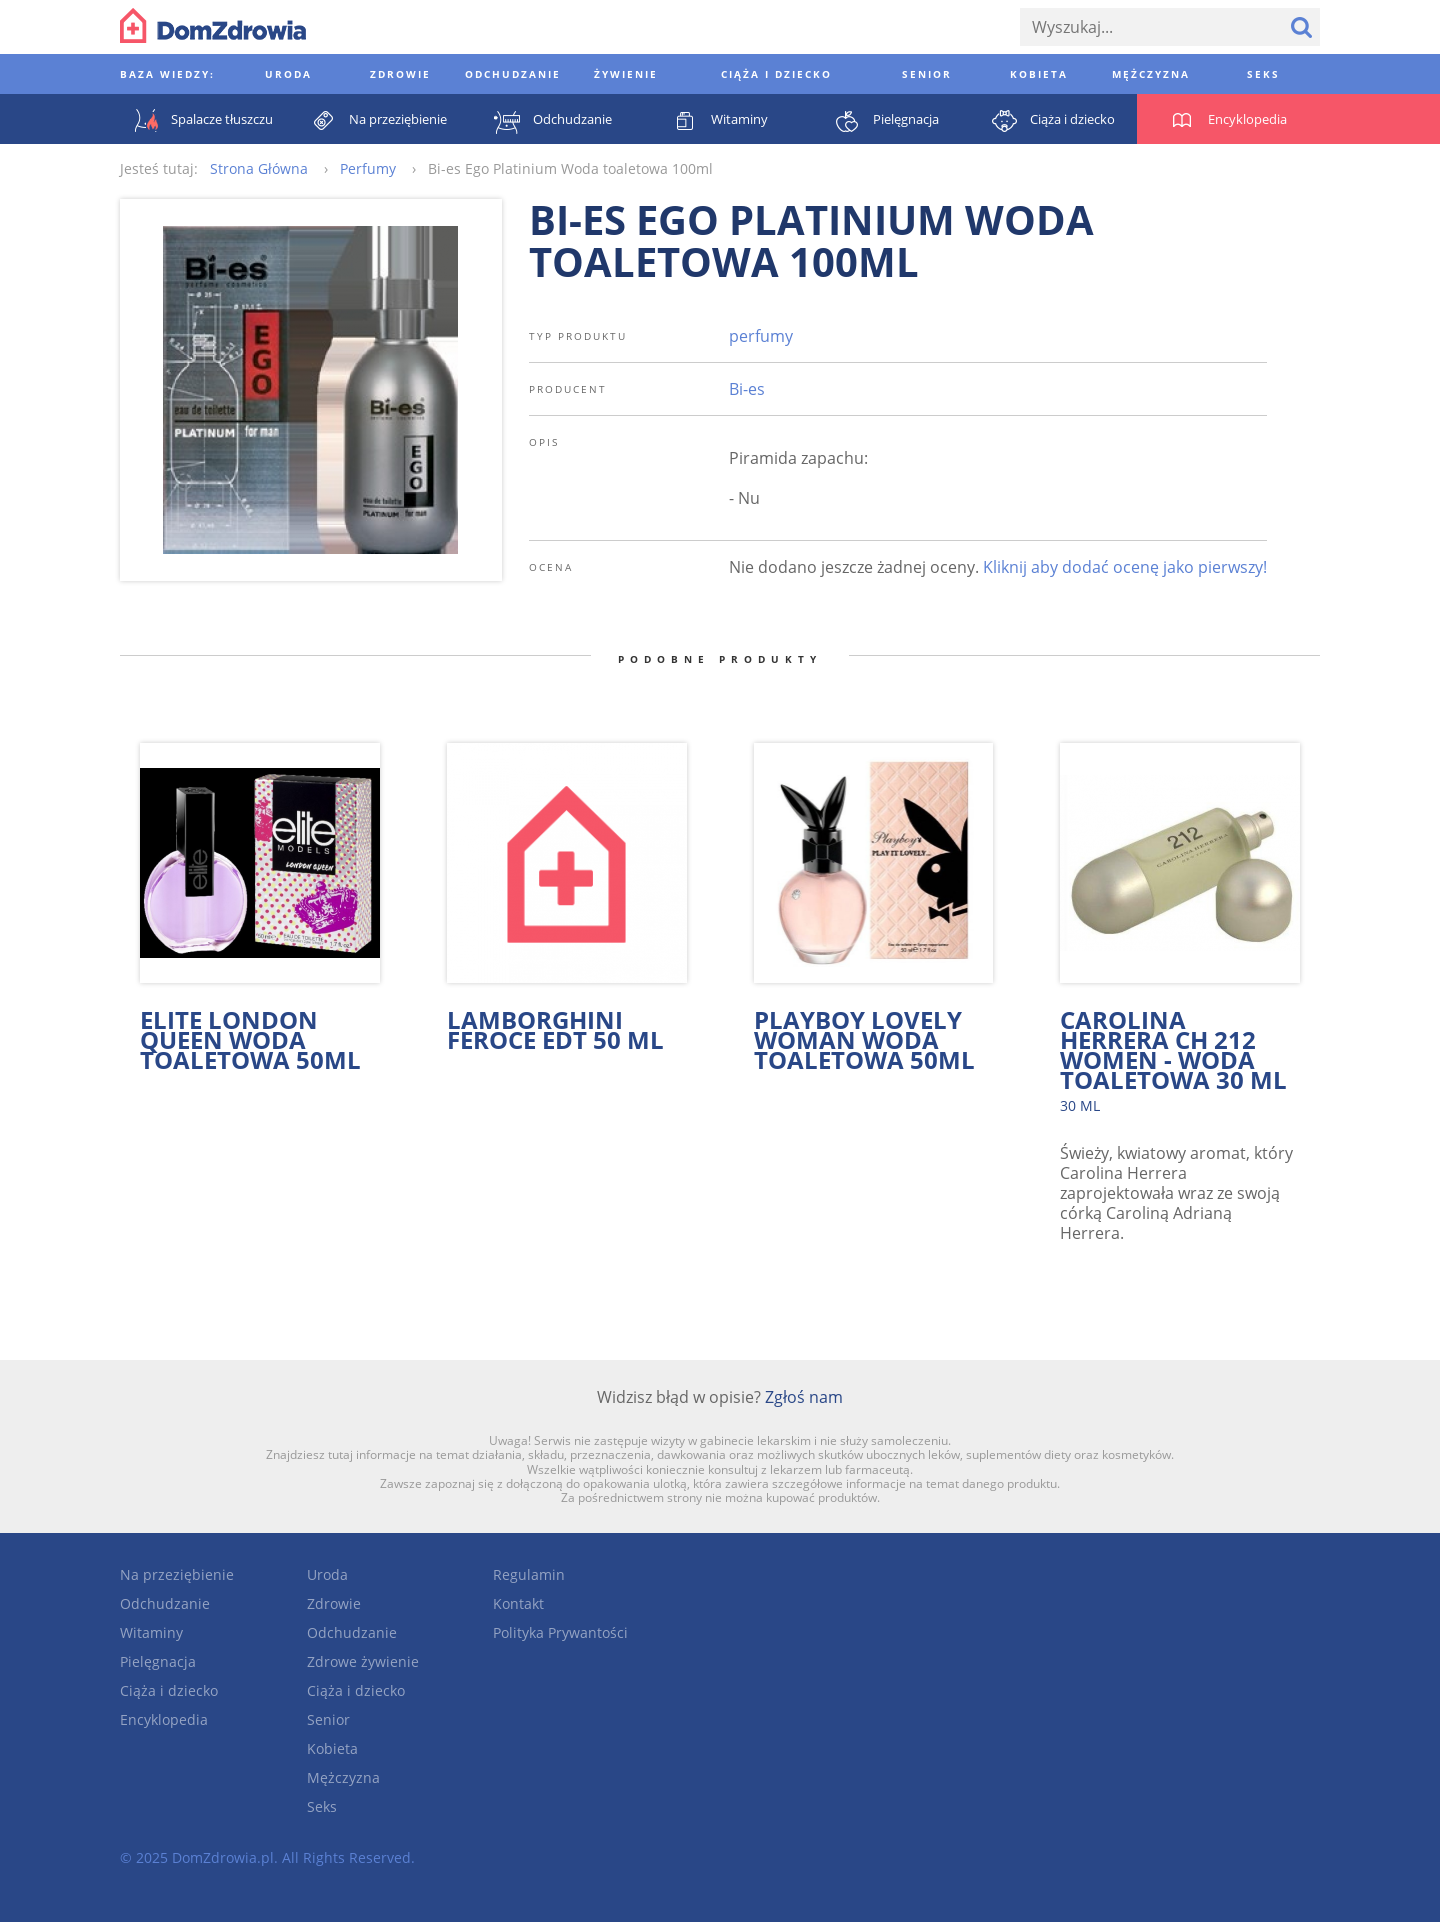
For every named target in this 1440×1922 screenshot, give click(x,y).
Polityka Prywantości (560, 1632)
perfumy (761, 336)
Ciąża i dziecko (169, 1690)
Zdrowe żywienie (363, 1661)
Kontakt (518, 1603)
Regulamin (529, 1574)
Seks (322, 1806)
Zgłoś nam (804, 1397)
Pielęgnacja (158, 1661)
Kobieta (332, 1748)
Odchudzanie (165, 1603)
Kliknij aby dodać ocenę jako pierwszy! (1125, 567)
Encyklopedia (164, 1719)
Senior (328, 1719)
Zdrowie (334, 1603)
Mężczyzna (343, 1777)
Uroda (327, 1574)
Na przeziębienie (177, 1574)
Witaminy (151, 1632)
